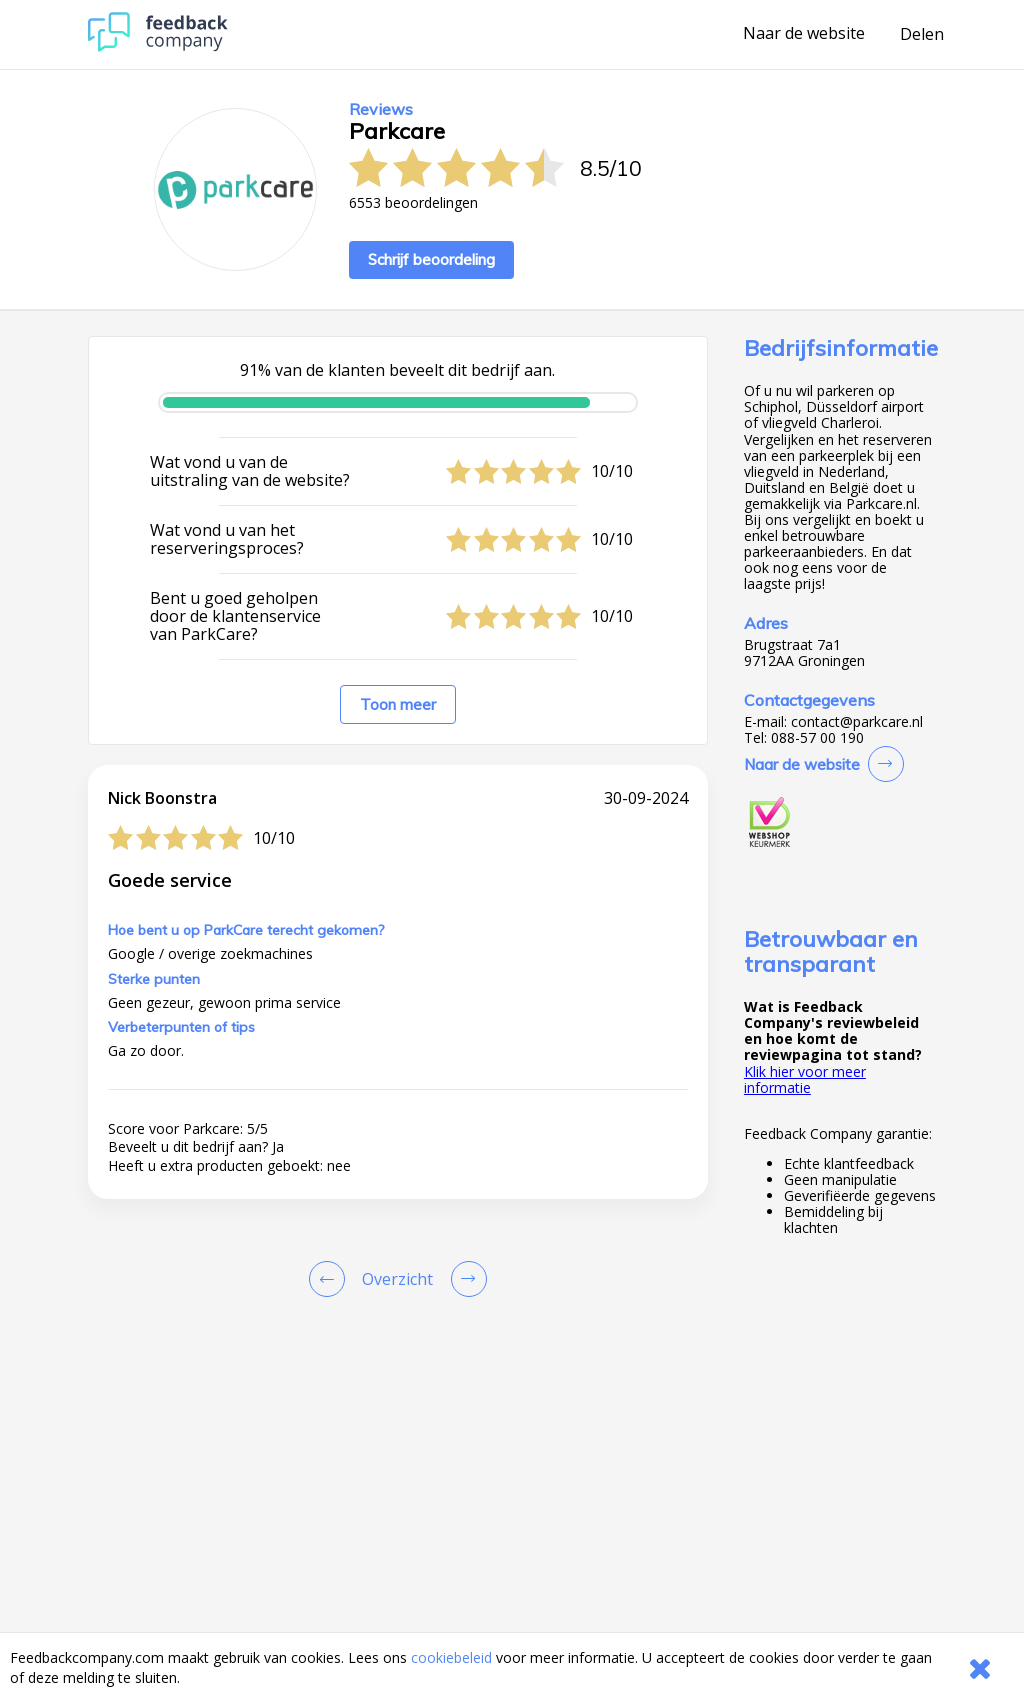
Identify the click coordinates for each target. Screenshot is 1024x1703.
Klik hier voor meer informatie (805, 1079)
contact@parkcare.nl (857, 722)
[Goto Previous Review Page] (331, 1279)
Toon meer (398, 704)
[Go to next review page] (465, 1279)
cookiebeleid (451, 1657)
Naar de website (804, 34)
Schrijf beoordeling (431, 259)
